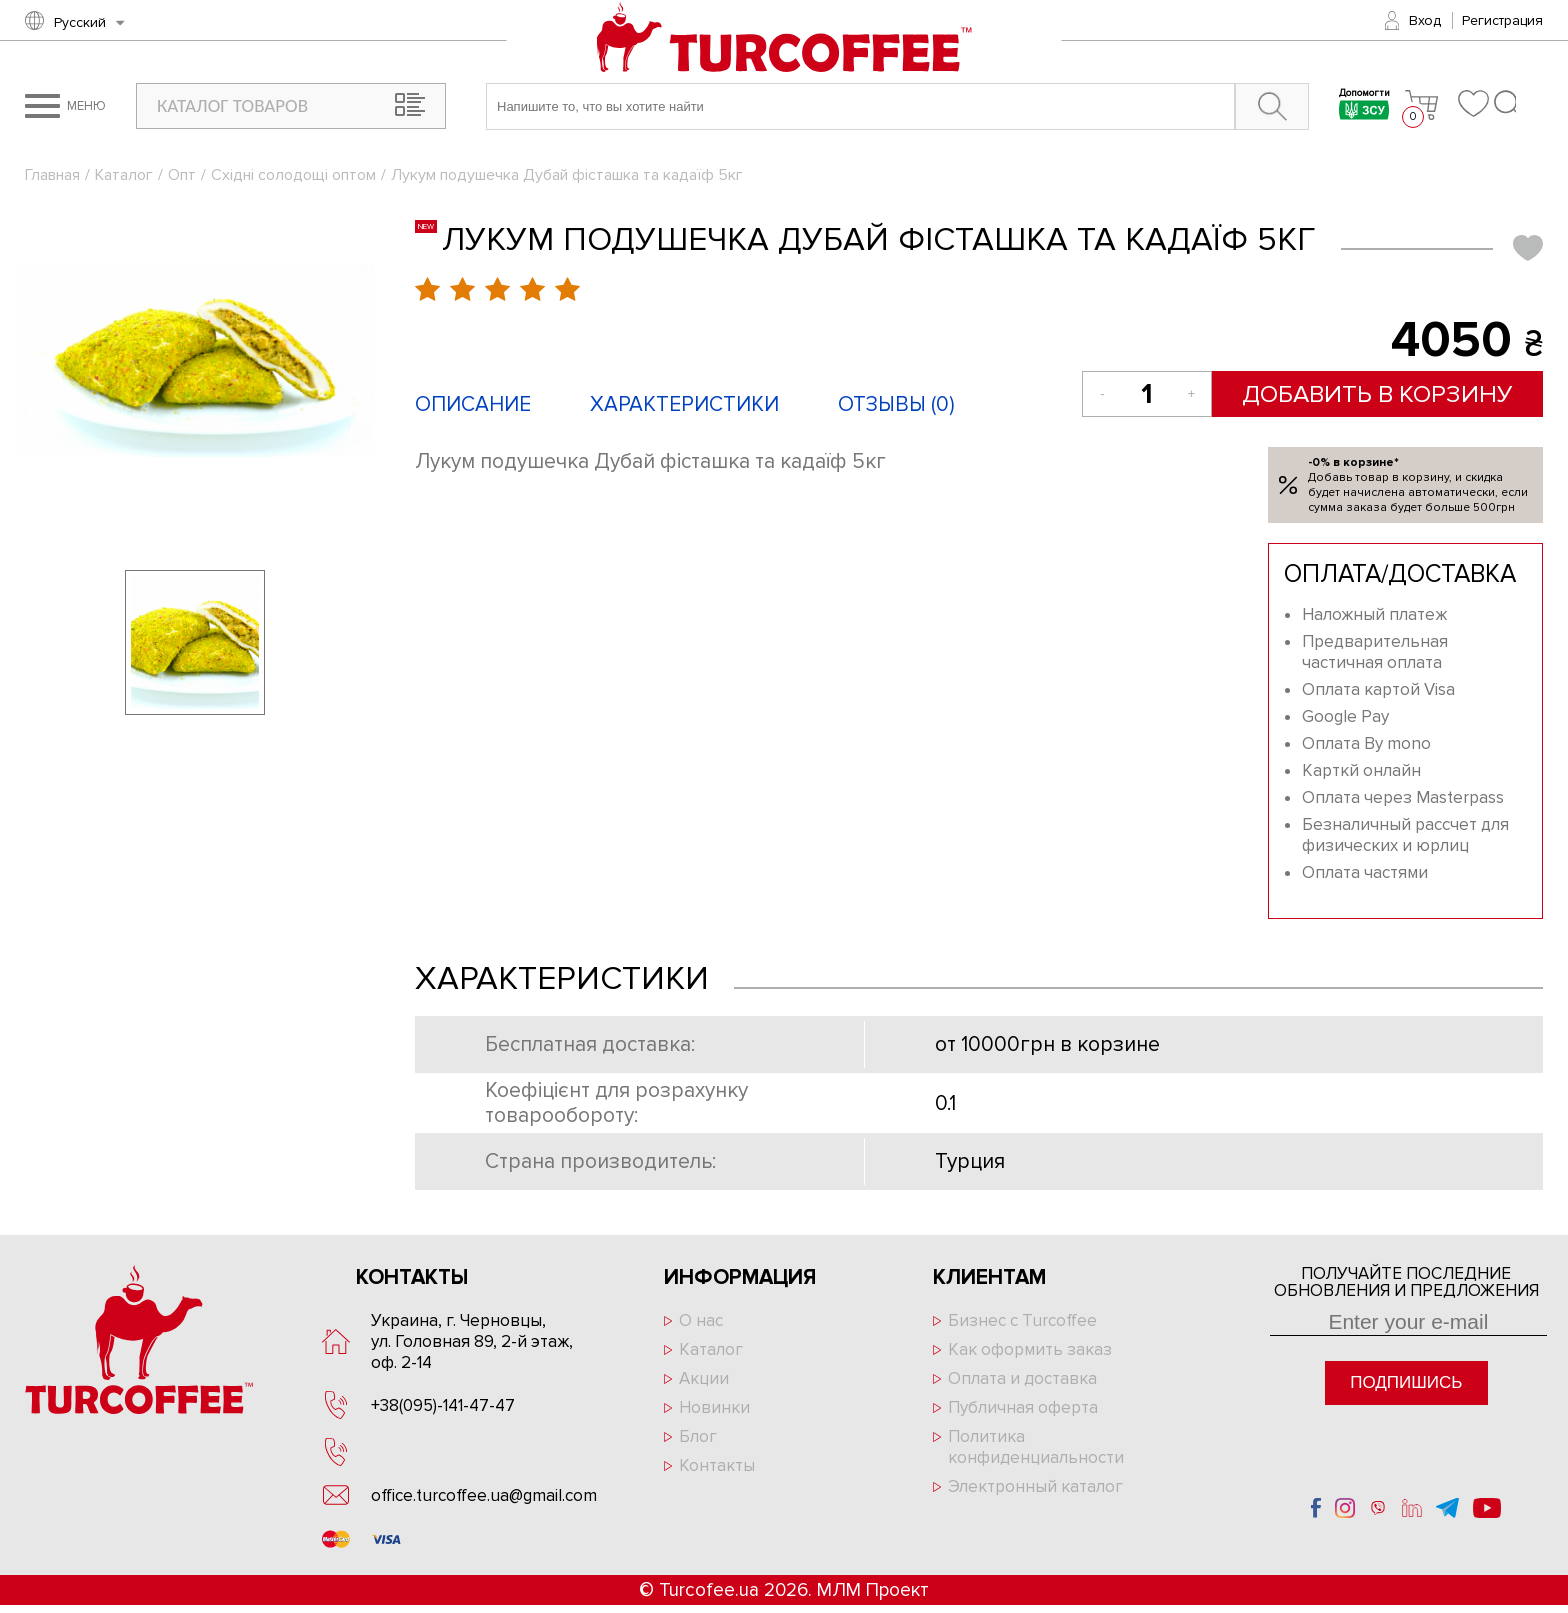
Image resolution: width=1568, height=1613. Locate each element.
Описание (473, 404)
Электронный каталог (1035, 1486)
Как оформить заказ (1030, 1349)
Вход (1425, 20)
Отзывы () (896, 404)
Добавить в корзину (1377, 394)
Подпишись (1406, 1382)
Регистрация (1502, 20)
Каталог (124, 175)
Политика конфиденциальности (1036, 1447)
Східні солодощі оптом (293, 175)
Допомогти (1364, 106)
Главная (52, 175)
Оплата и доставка (1022, 1378)
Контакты (717, 1465)
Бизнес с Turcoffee (1022, 1320)
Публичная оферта (1023, 1407)
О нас (701, 1320)
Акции (704, 1378)
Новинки (714, 1407)
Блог (698, 1436)
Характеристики (684, 404)
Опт (182, 175)
